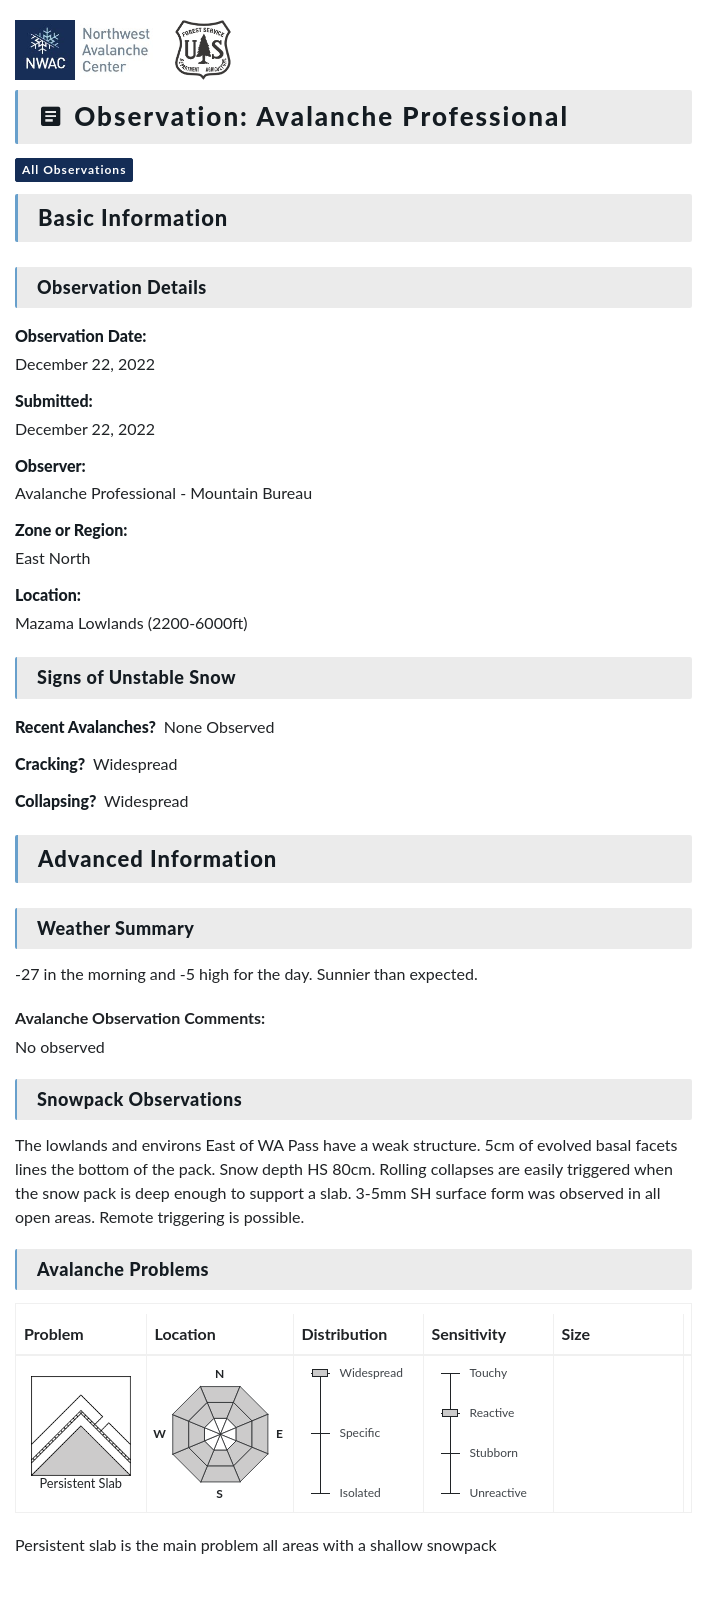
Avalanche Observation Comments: (140, 1017)
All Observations (74, 169)
